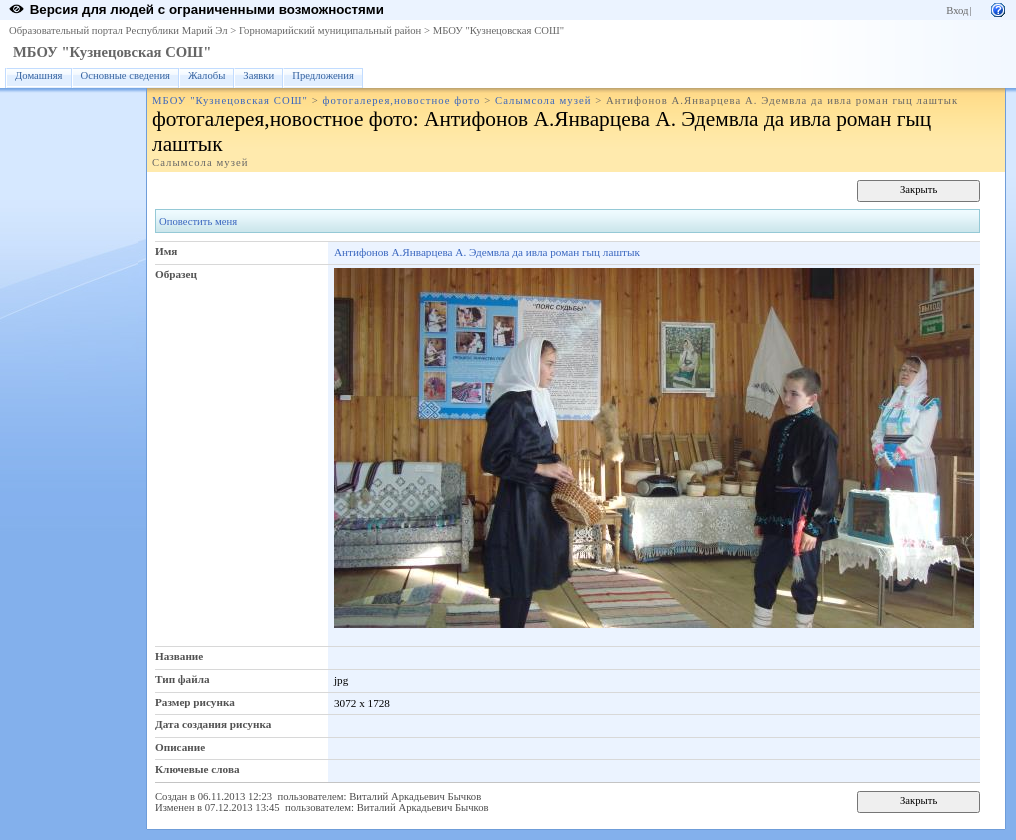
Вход (957, 10)
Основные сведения (126, 75)
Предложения (323, 75)
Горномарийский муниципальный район (330, 30)
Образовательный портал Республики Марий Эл (118, 30)
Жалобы (206, 75)
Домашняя (39, 75)
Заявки (258, 75)
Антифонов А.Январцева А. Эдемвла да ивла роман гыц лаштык (487, 252)
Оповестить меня (198, 221)
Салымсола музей (543, 100)
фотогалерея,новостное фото (401, 100)
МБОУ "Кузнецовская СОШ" (498, 30)
